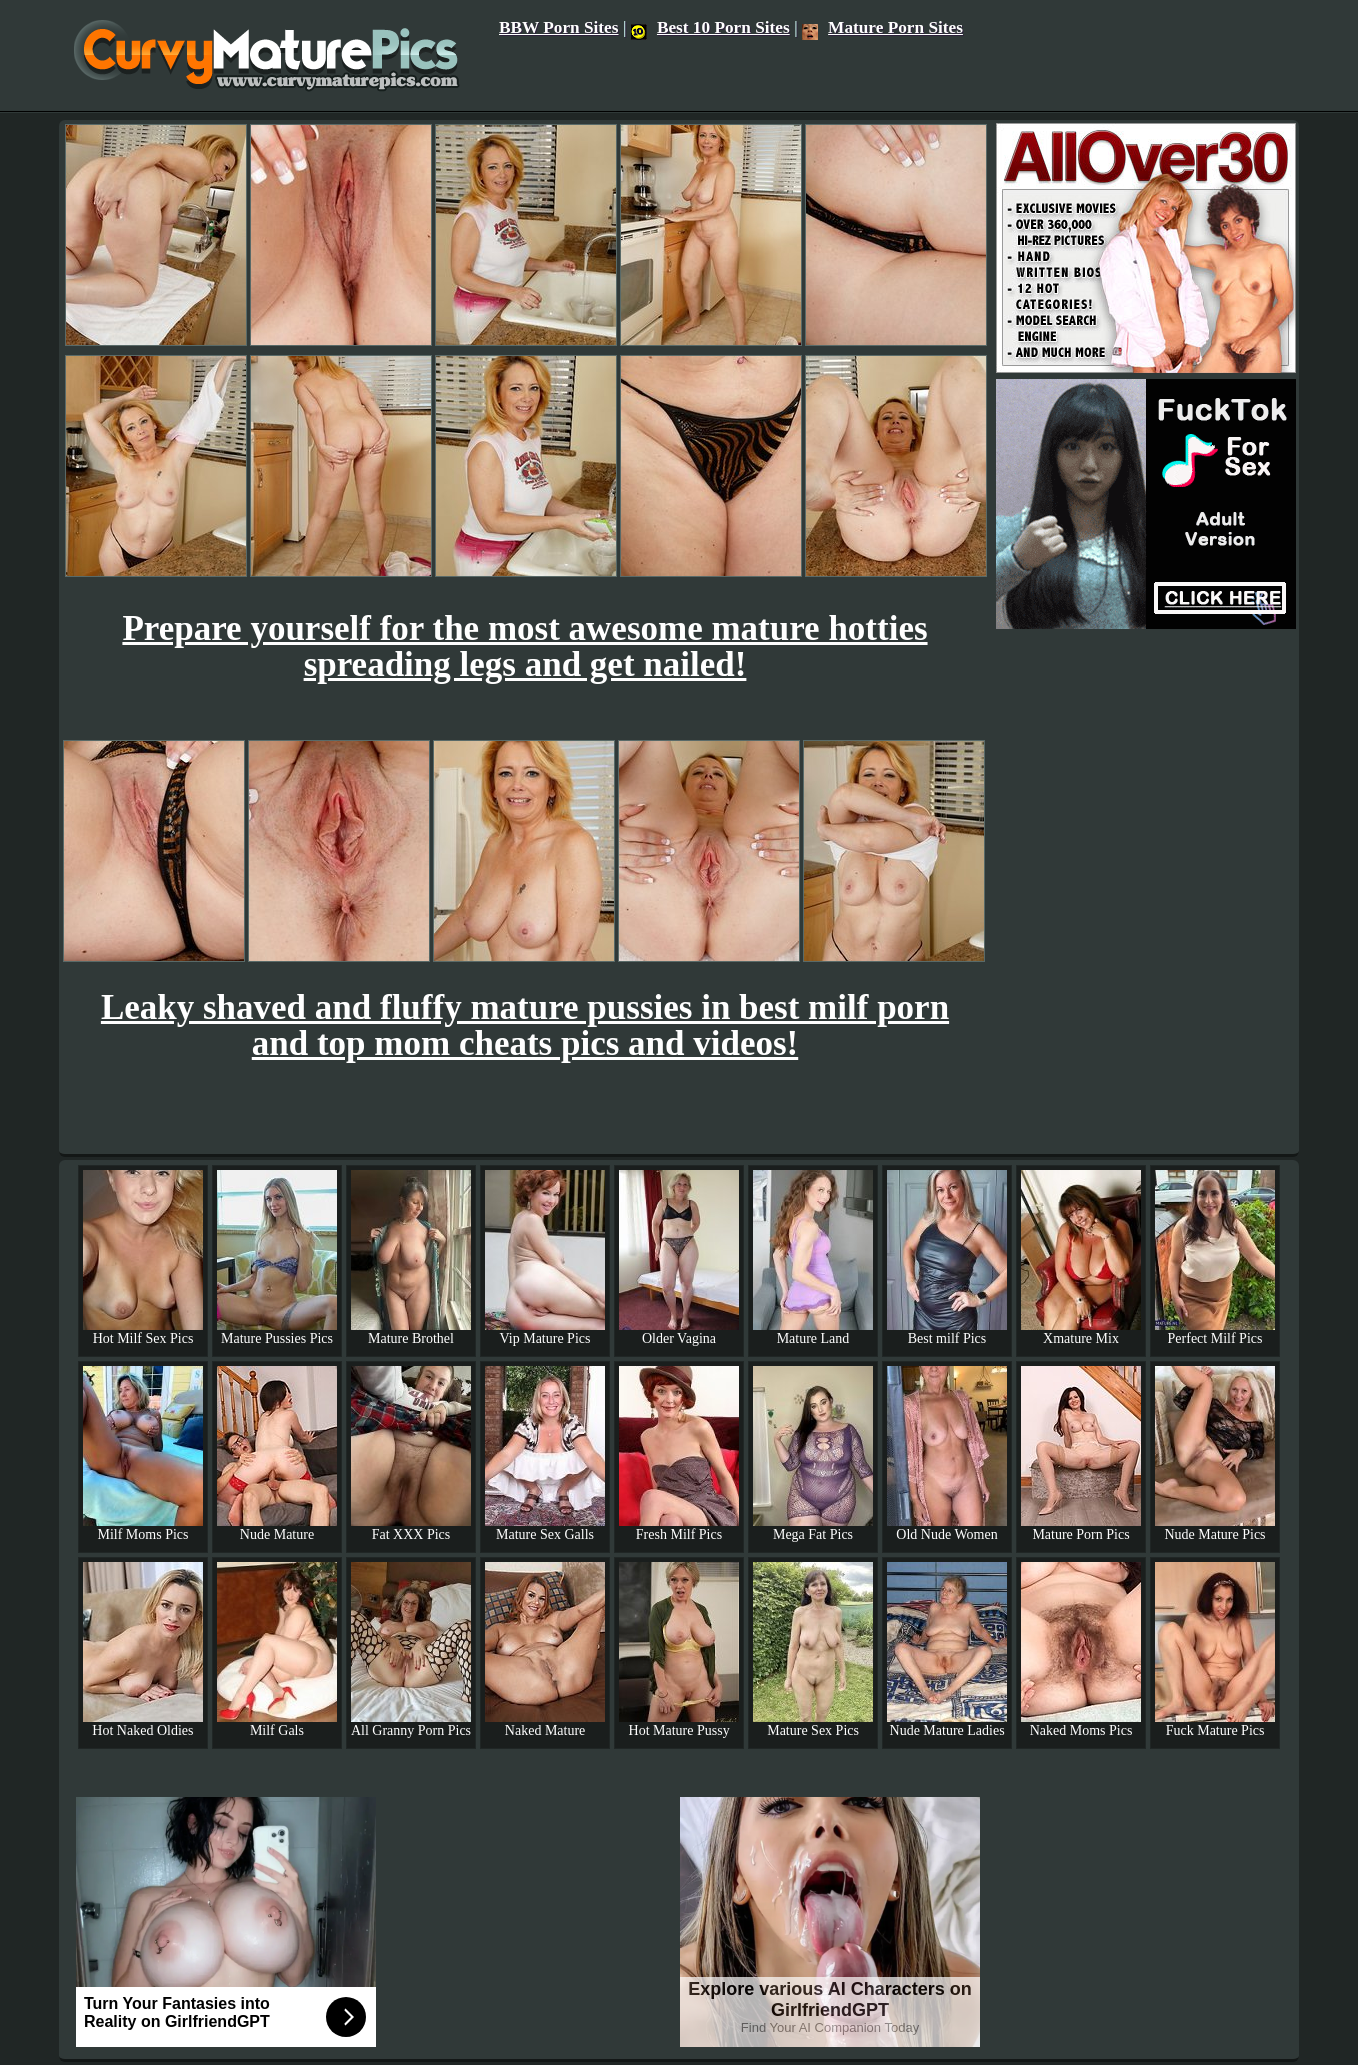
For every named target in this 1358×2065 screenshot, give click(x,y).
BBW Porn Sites (559, 27)
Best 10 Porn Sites (710, 27)
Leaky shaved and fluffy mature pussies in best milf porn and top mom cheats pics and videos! (525, 1025)
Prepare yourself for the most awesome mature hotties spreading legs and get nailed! (524, 646)
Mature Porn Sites (882, 27)
